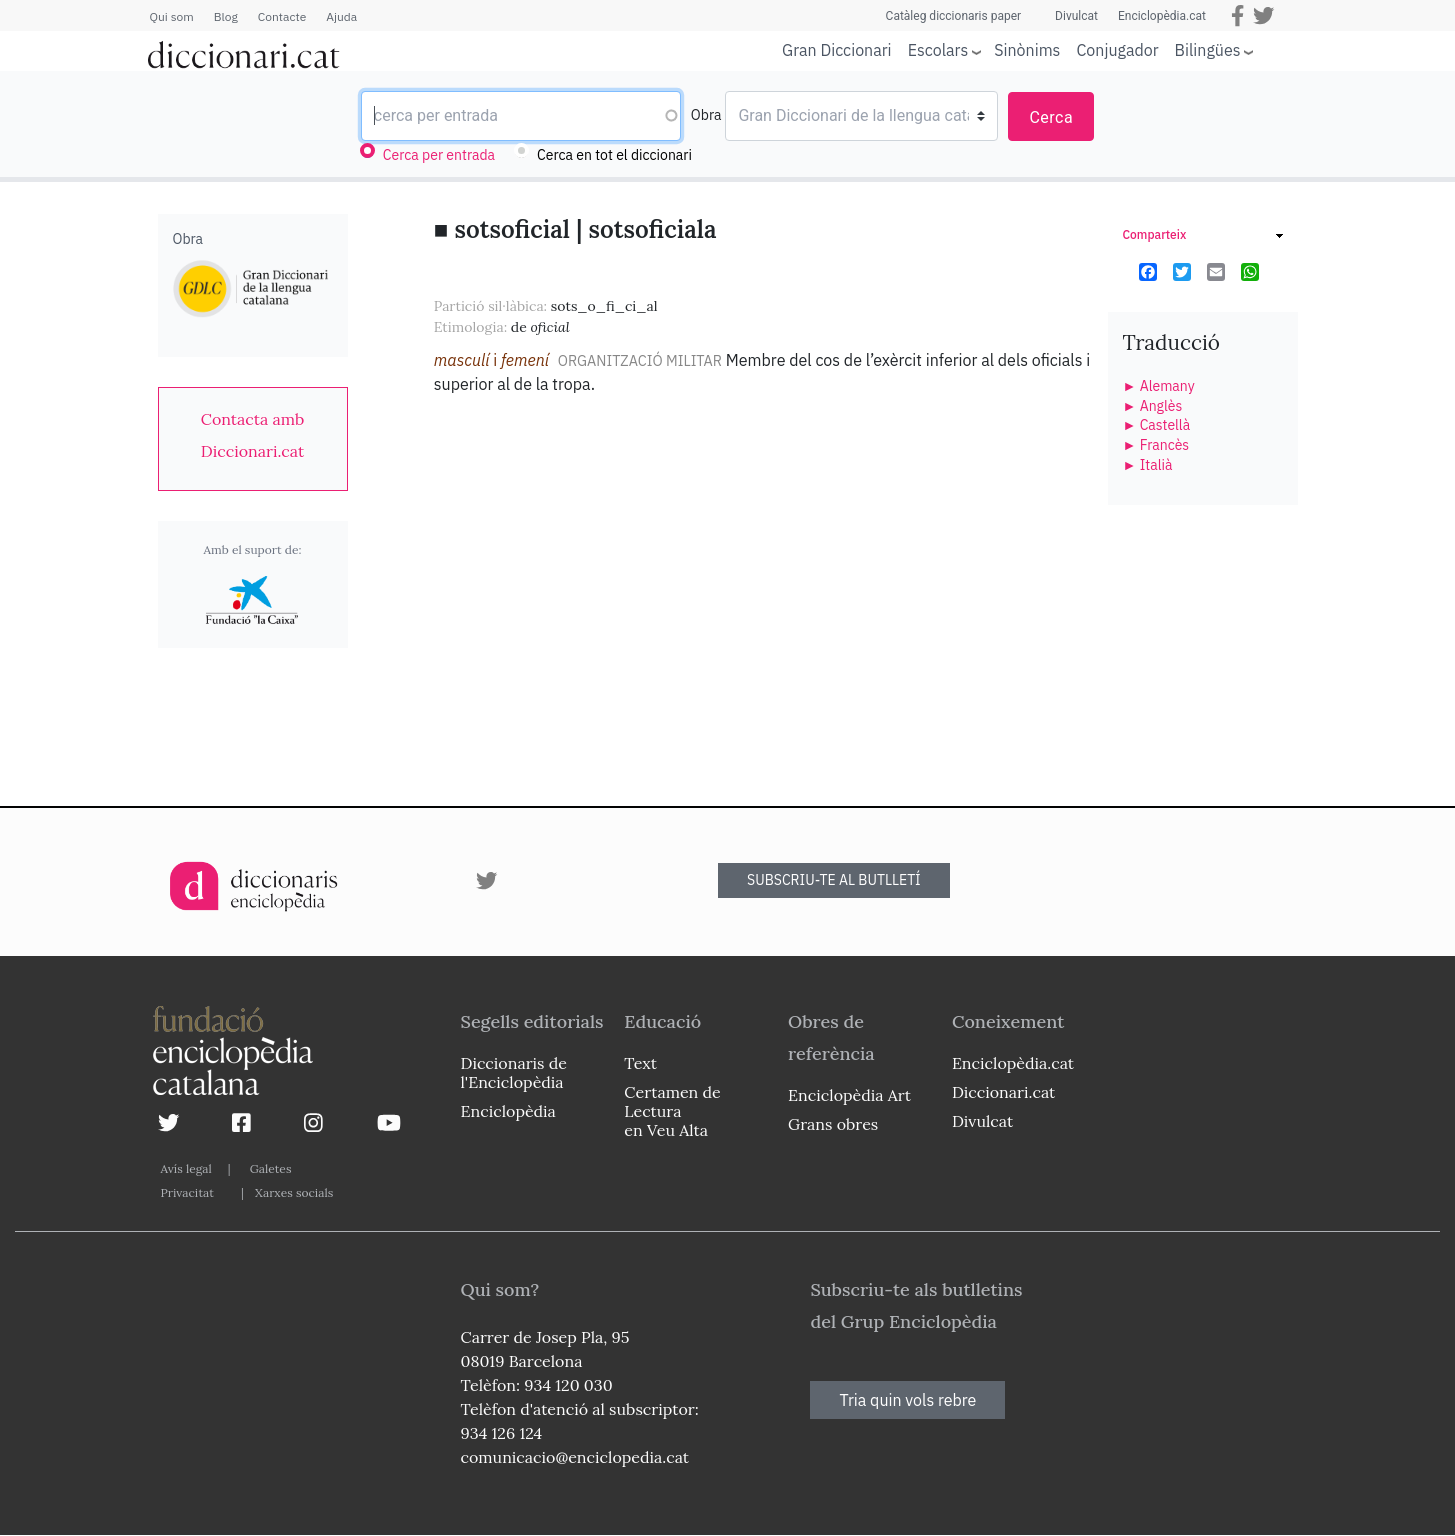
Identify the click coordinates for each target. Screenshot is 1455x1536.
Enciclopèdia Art (849, 1095)
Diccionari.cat (1003, 1092)
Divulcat (1076, 16)
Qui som (172, 16)
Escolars (938, 49)
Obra (706, 115)
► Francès (1156, 445)
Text (640, 1063)
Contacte (282, 16)
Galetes (271, 1168)
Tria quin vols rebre (907, 1400)
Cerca (1051, 117)
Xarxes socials (294, 1192)
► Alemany (1159, 386)
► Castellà (1157, 425)
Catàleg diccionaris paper (954, 16)
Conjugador (1117, 50)
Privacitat (187, 1192)
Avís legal (186, 1168)
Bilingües (1208, 49)
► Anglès (1153, 406)
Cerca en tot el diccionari (614, 155)
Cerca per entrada (439, 155)
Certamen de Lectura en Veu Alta (672, 1111)
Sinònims (1027, 50)
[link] (253, 435)
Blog (226, 16)
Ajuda (341, 16)
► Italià (1148, 465)
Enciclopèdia (508, 1111)
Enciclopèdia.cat (1162, 16)
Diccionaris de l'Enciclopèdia (514, 1072)
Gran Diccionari (837, 50)
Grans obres (833, 1124)
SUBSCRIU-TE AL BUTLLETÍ (834, 880)
